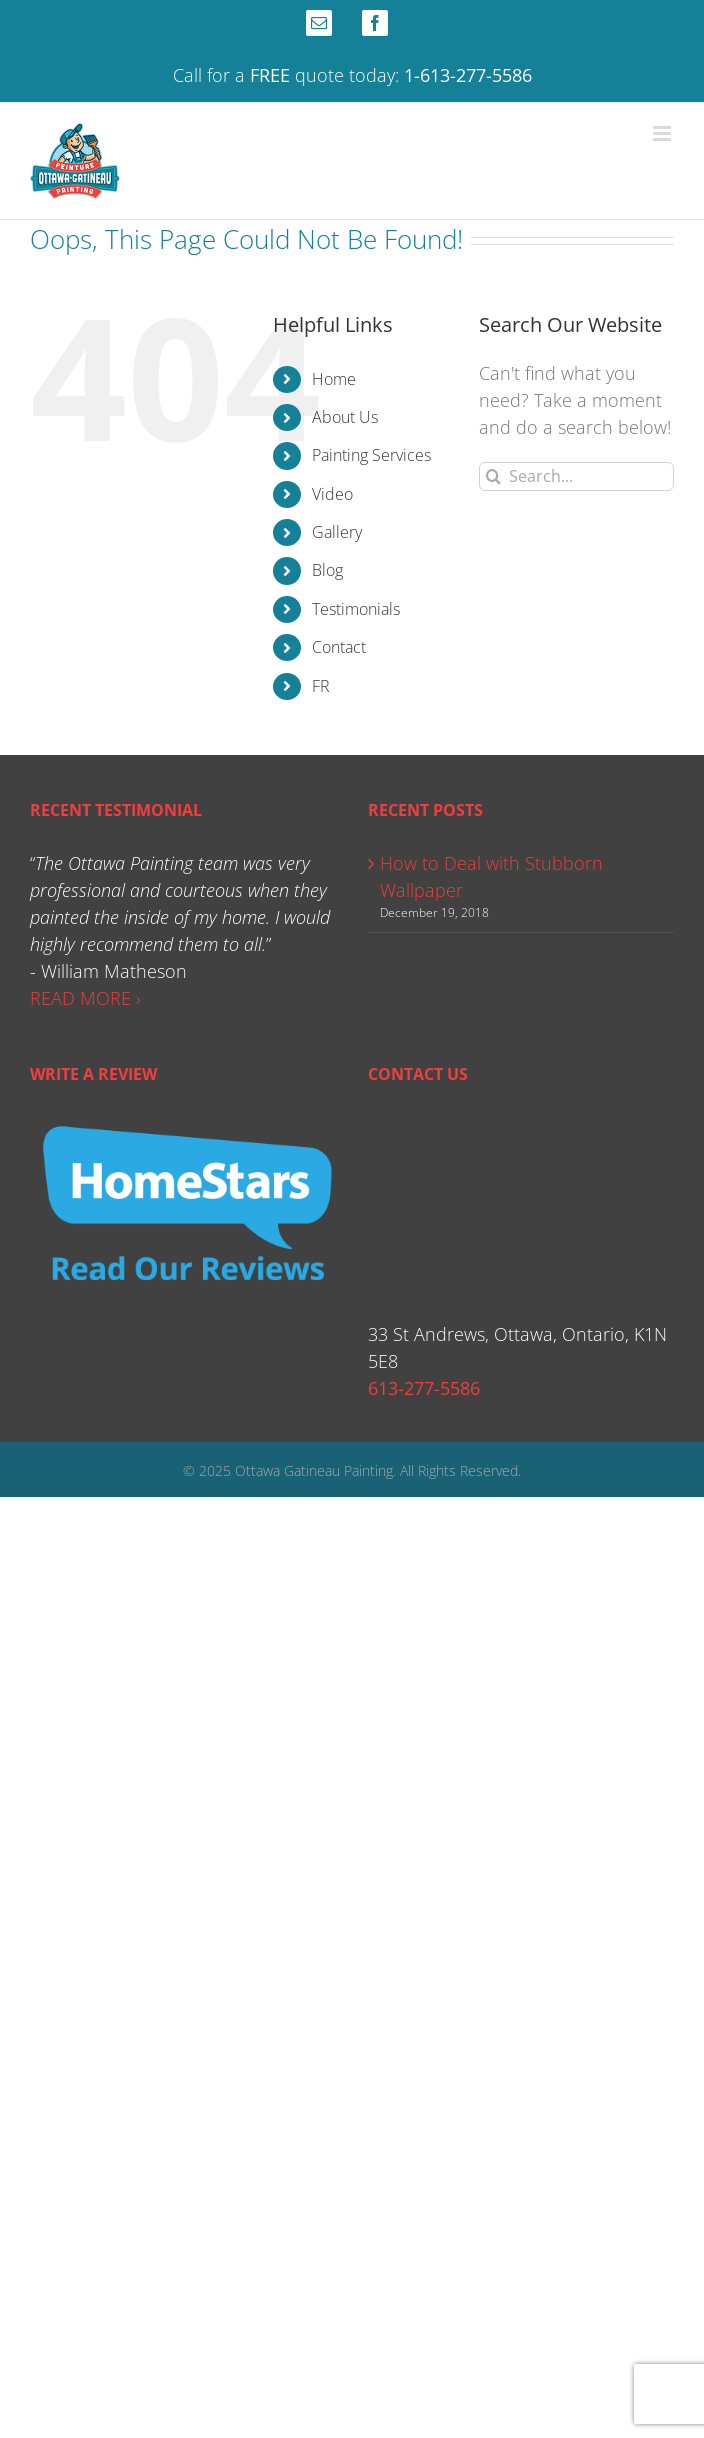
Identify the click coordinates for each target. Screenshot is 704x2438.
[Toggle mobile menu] (663, 133)
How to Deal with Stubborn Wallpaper (491, 876)
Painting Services (371, 455)
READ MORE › (85, 998)
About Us (345, 417)
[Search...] (576, 476)
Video (332, 494)
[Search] (493, 476)
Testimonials (356, 609)
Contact (339, 647)
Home (334, 379)
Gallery (337, 532)
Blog (327, 570)
